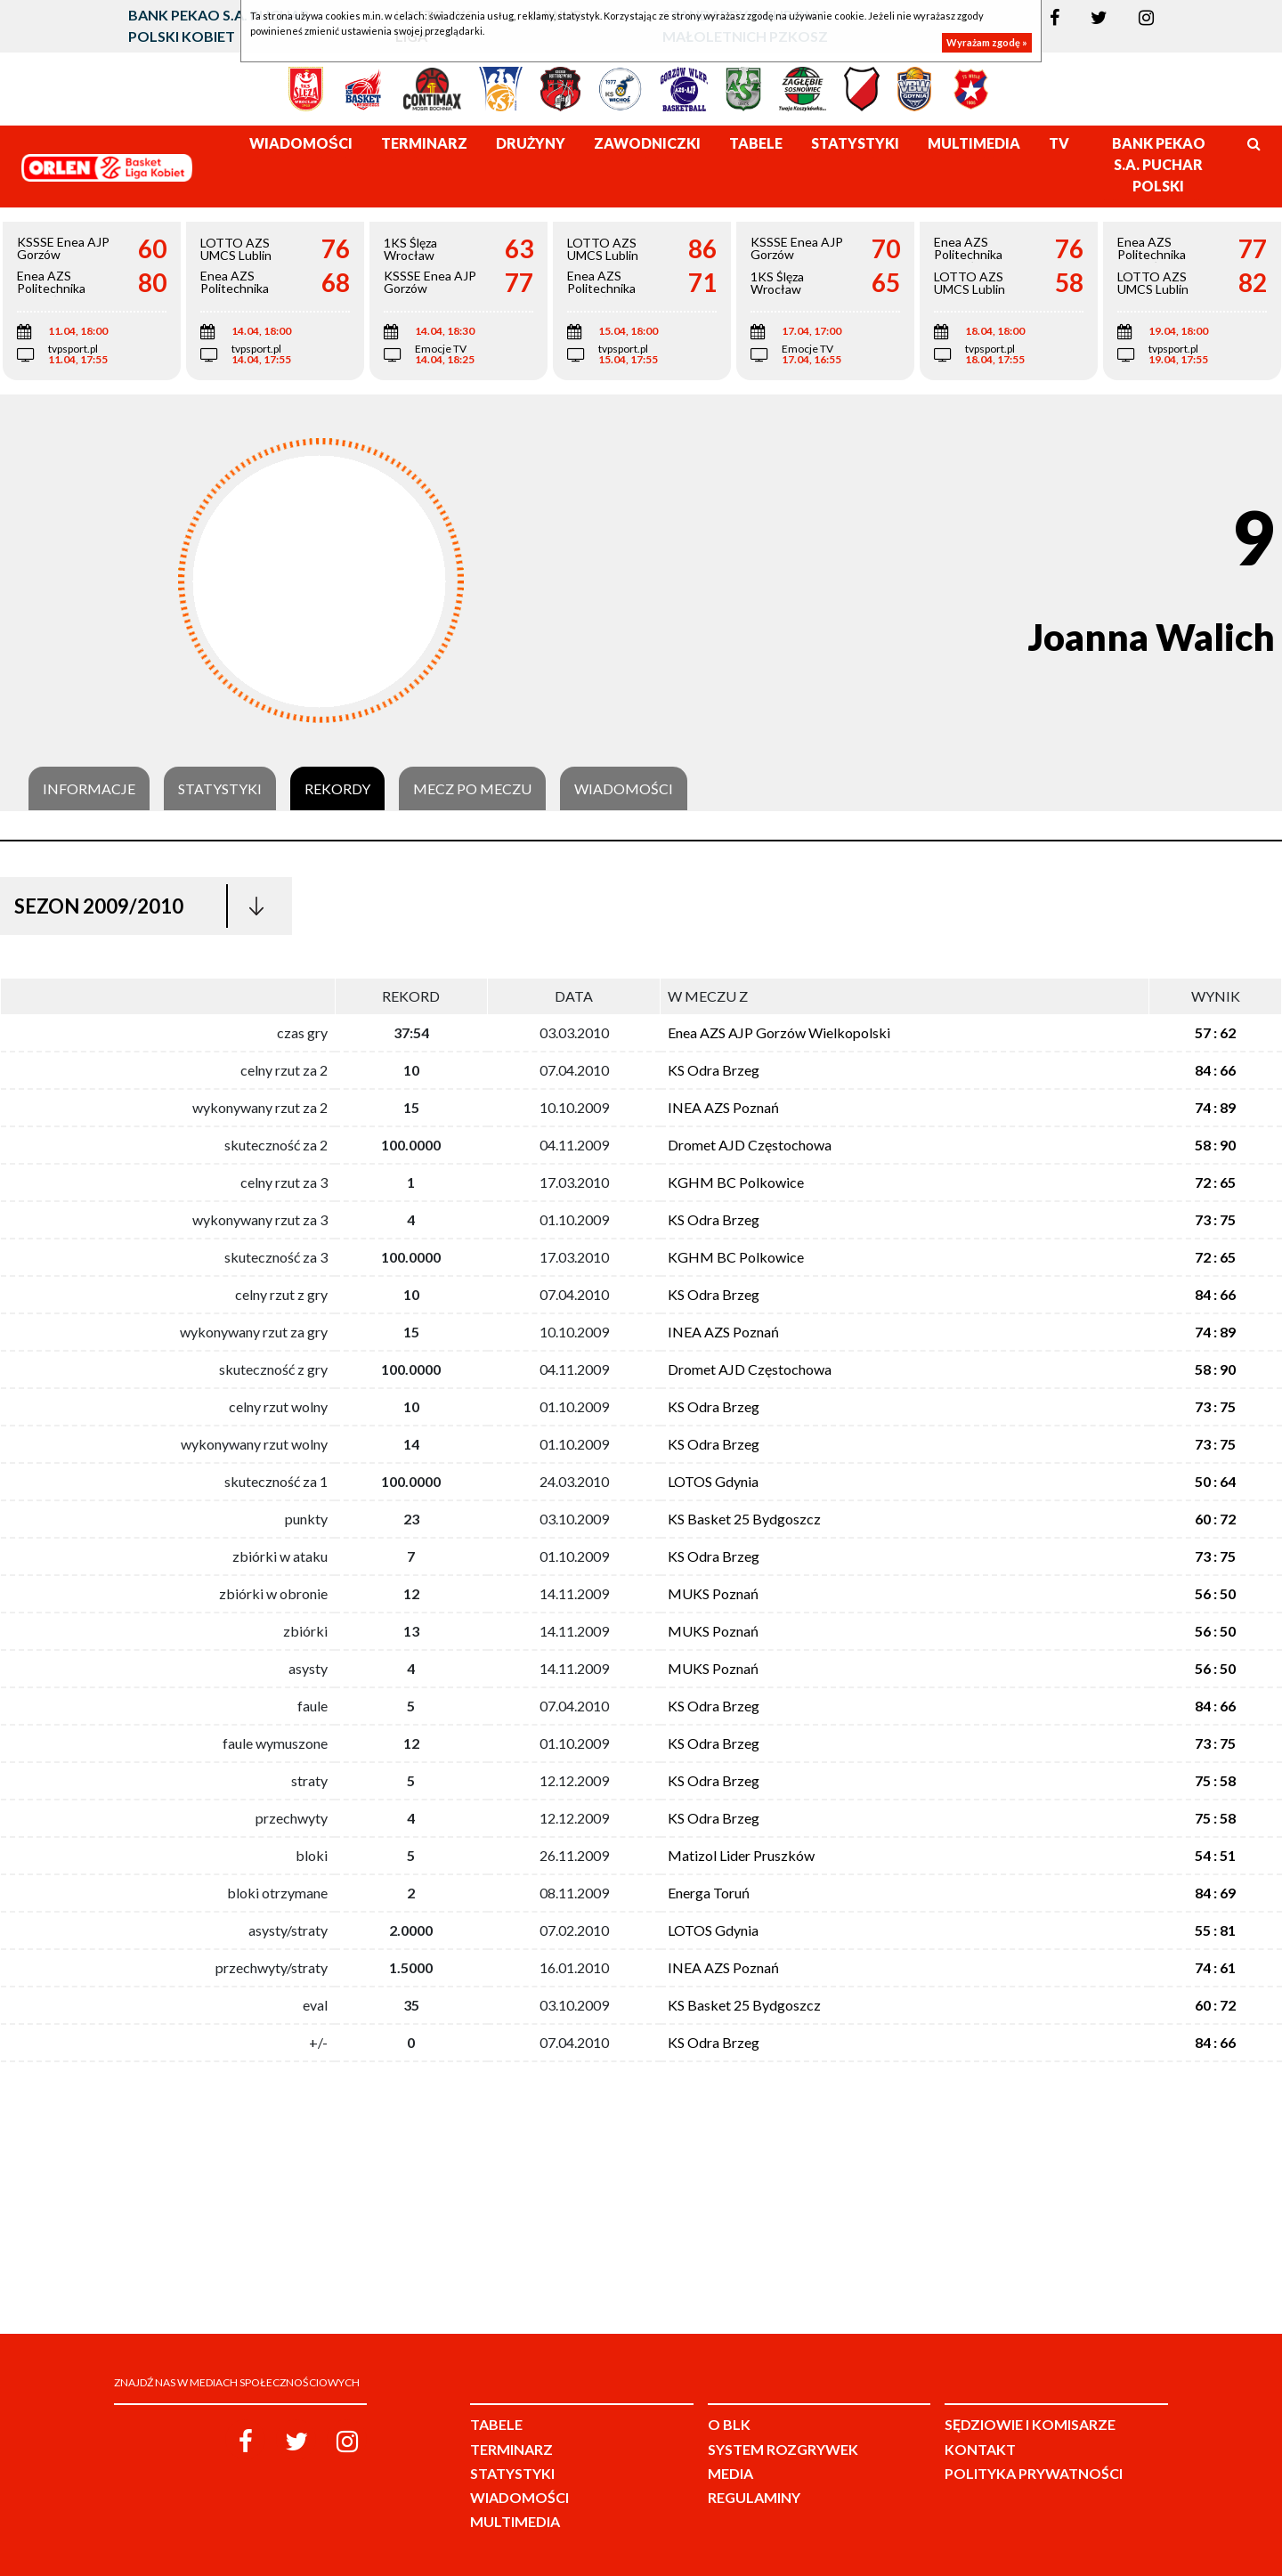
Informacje (89, 789)
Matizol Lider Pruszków (741, 1855)
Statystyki (220, 789)
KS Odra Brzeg (713, 1069)
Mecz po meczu (472, 789)
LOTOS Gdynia (713, 1481)
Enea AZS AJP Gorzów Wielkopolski (779, 1032)
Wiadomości (623, 789)
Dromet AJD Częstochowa (750, 1144)
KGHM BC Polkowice (736, 1182)
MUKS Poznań (713, 1593)
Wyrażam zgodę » (986, 42)
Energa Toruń (709, 1892)
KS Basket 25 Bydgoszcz (744, 1518)
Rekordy (337, 789)
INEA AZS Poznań (723, 1107)
